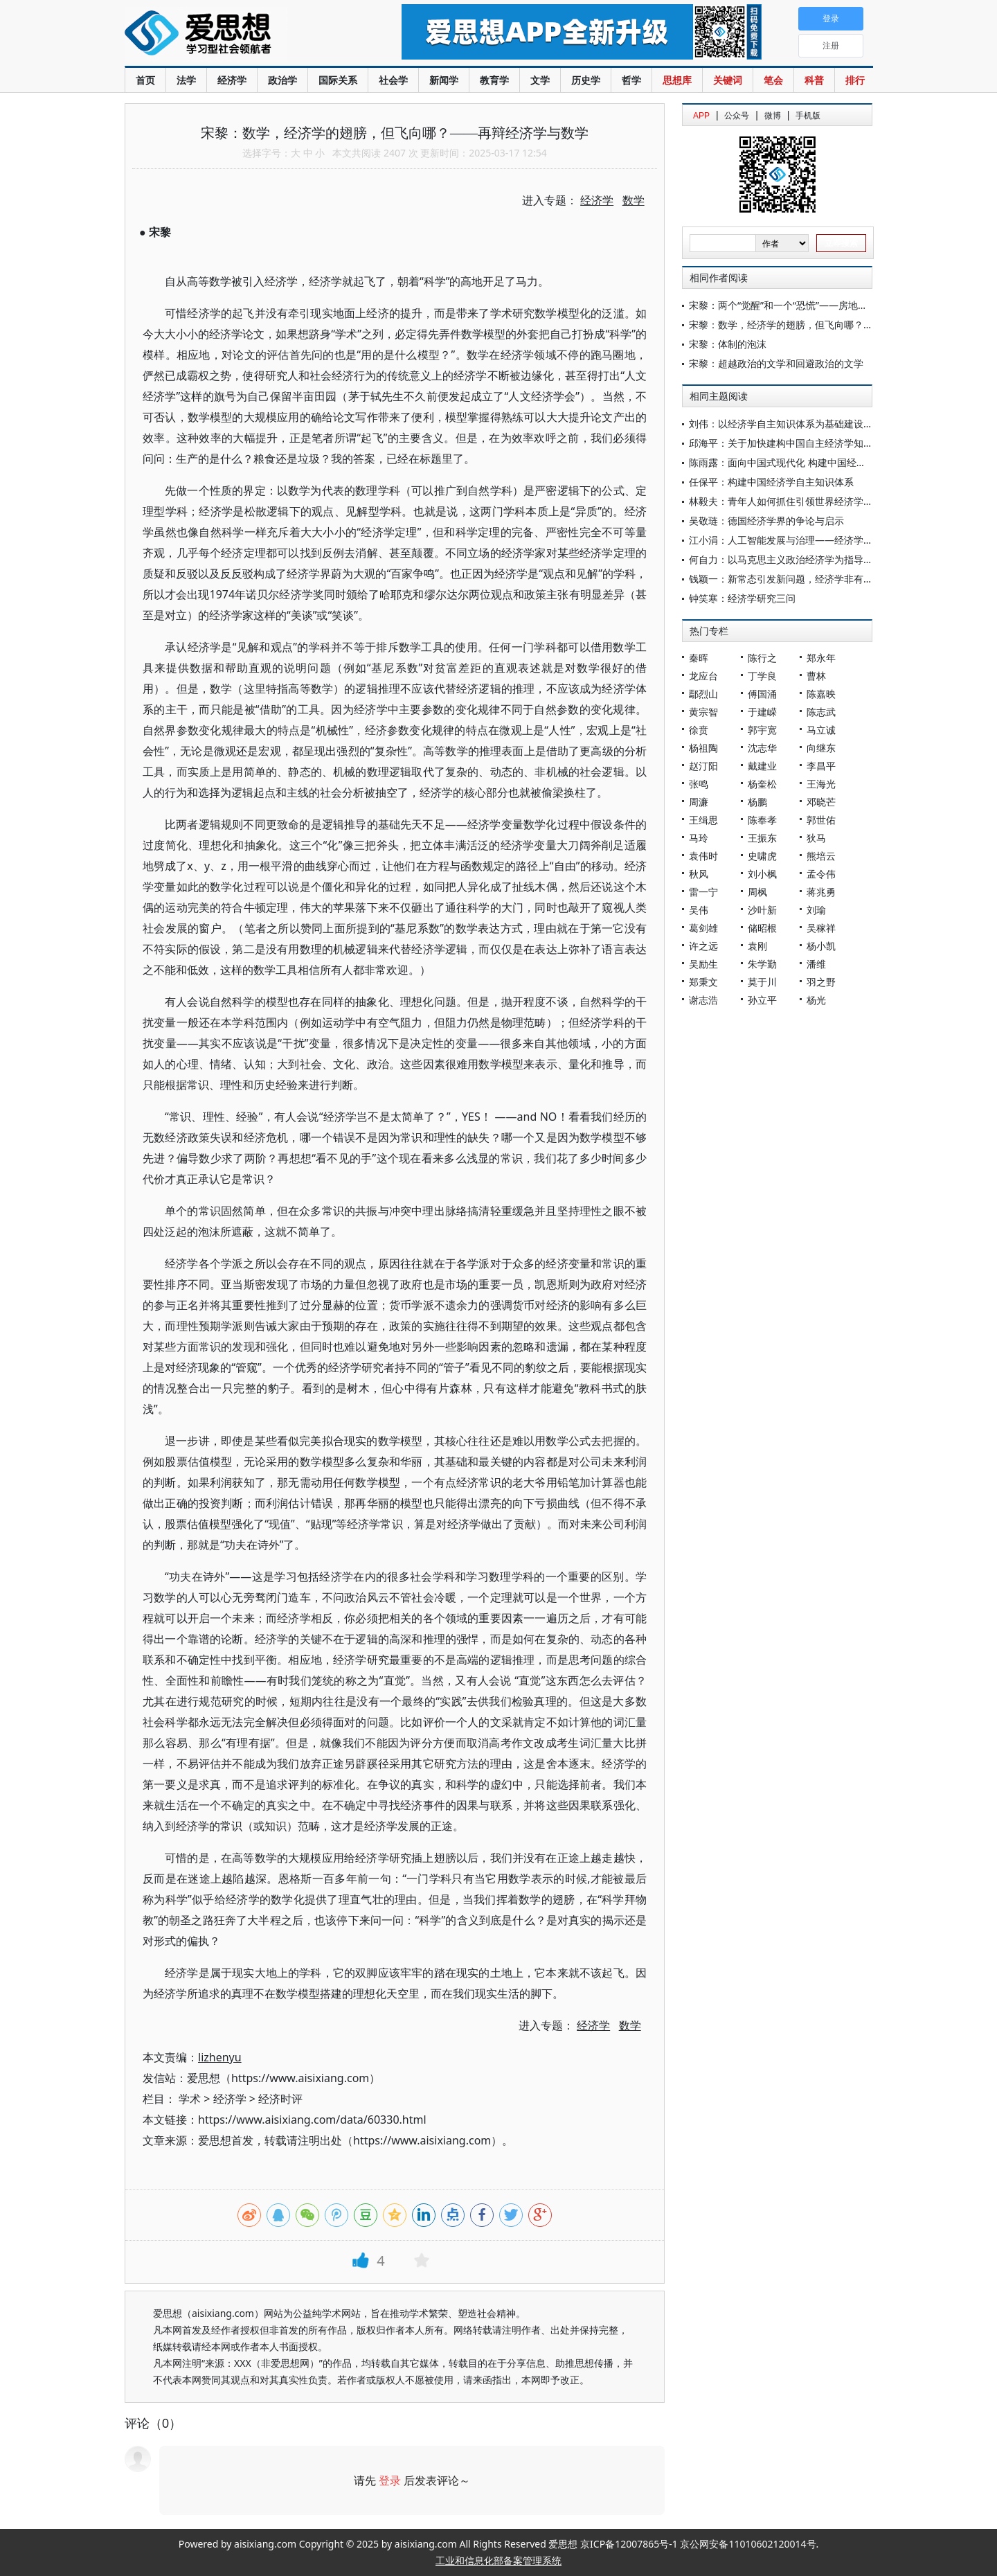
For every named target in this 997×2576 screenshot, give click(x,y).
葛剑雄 (703, 927)
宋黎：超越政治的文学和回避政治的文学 (776, 363)
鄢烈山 (703, 693)
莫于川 (762, 981)
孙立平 (762, 999)
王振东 (762, 837)
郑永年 (821, 657)
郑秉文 (703, 981)
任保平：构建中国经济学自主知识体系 (771, 481)
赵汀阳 (703, 765)
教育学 (494, 80)
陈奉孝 (762, 819)
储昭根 (762, 927)
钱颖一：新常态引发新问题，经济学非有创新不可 (795, 578)
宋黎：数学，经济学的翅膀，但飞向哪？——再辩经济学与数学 (824, 324)
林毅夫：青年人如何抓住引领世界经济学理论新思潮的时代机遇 (824, 501)
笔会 (773, 80)
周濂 (698, 801)
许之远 (703, 945)
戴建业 (762, 765)
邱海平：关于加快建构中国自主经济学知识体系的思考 (805, 443)
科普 (814, 80)
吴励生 (703, 963)
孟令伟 (821, 873)
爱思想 (235, 34)
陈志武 (821, 711)
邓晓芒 (821, 801)
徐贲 (698, 729)
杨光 (816, 999)
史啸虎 (762, 855)
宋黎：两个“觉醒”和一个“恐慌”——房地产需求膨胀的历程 (812, 305)
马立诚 (821, 729)
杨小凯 (821, 945)
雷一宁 (703, 891)
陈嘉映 (821, 693)
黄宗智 (703, 711)
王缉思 (703, 819)
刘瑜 (816, 909)
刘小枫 (762, 873)
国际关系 (337, 80)
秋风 (698, 873)
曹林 (816, 675)
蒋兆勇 (821, 891)
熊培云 (821, 855)
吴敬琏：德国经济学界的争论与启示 (766, 520)
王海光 (821, 783)
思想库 (677, 80)
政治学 (282, 80)
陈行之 (762, 657)
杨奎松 (762, 783)
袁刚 (757, 945)
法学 (186, 80)
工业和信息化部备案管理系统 (498, 2560)
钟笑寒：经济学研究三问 (742, 598)
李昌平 (821, 765)
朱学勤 (762, 963)
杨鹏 (757, 801)
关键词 (727, 80)
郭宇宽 (762, 729)
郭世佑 (821, 819)
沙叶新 (762, 909)
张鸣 (698, 783)
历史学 (585, 80)
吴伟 (698, 909)
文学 (540, 80)
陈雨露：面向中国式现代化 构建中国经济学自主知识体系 (811, 462)
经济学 (231, 80)
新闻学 (443, 80)
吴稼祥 (821, 927)
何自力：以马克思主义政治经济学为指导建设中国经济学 (810, 559)
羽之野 (821, 981)
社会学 (393, 80)
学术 (190, 2098)
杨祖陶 (703, 747)
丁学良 (762, 675)
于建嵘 (762, 711)
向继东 (821, 747)
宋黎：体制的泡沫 (727, 343)
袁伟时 (703, 855)
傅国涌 (762, 693)
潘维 (816, 963)
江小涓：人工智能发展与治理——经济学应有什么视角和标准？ (824, 540)
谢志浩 (703, 999)
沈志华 (762, 747)
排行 (855, 80)
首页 (145, 80)
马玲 (698, 837)
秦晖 (698, 657)
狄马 (816, 837)
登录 (390, 2480)
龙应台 (703, 675)
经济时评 (280, 2098)
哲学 (631, 80)
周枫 (757, 891)
